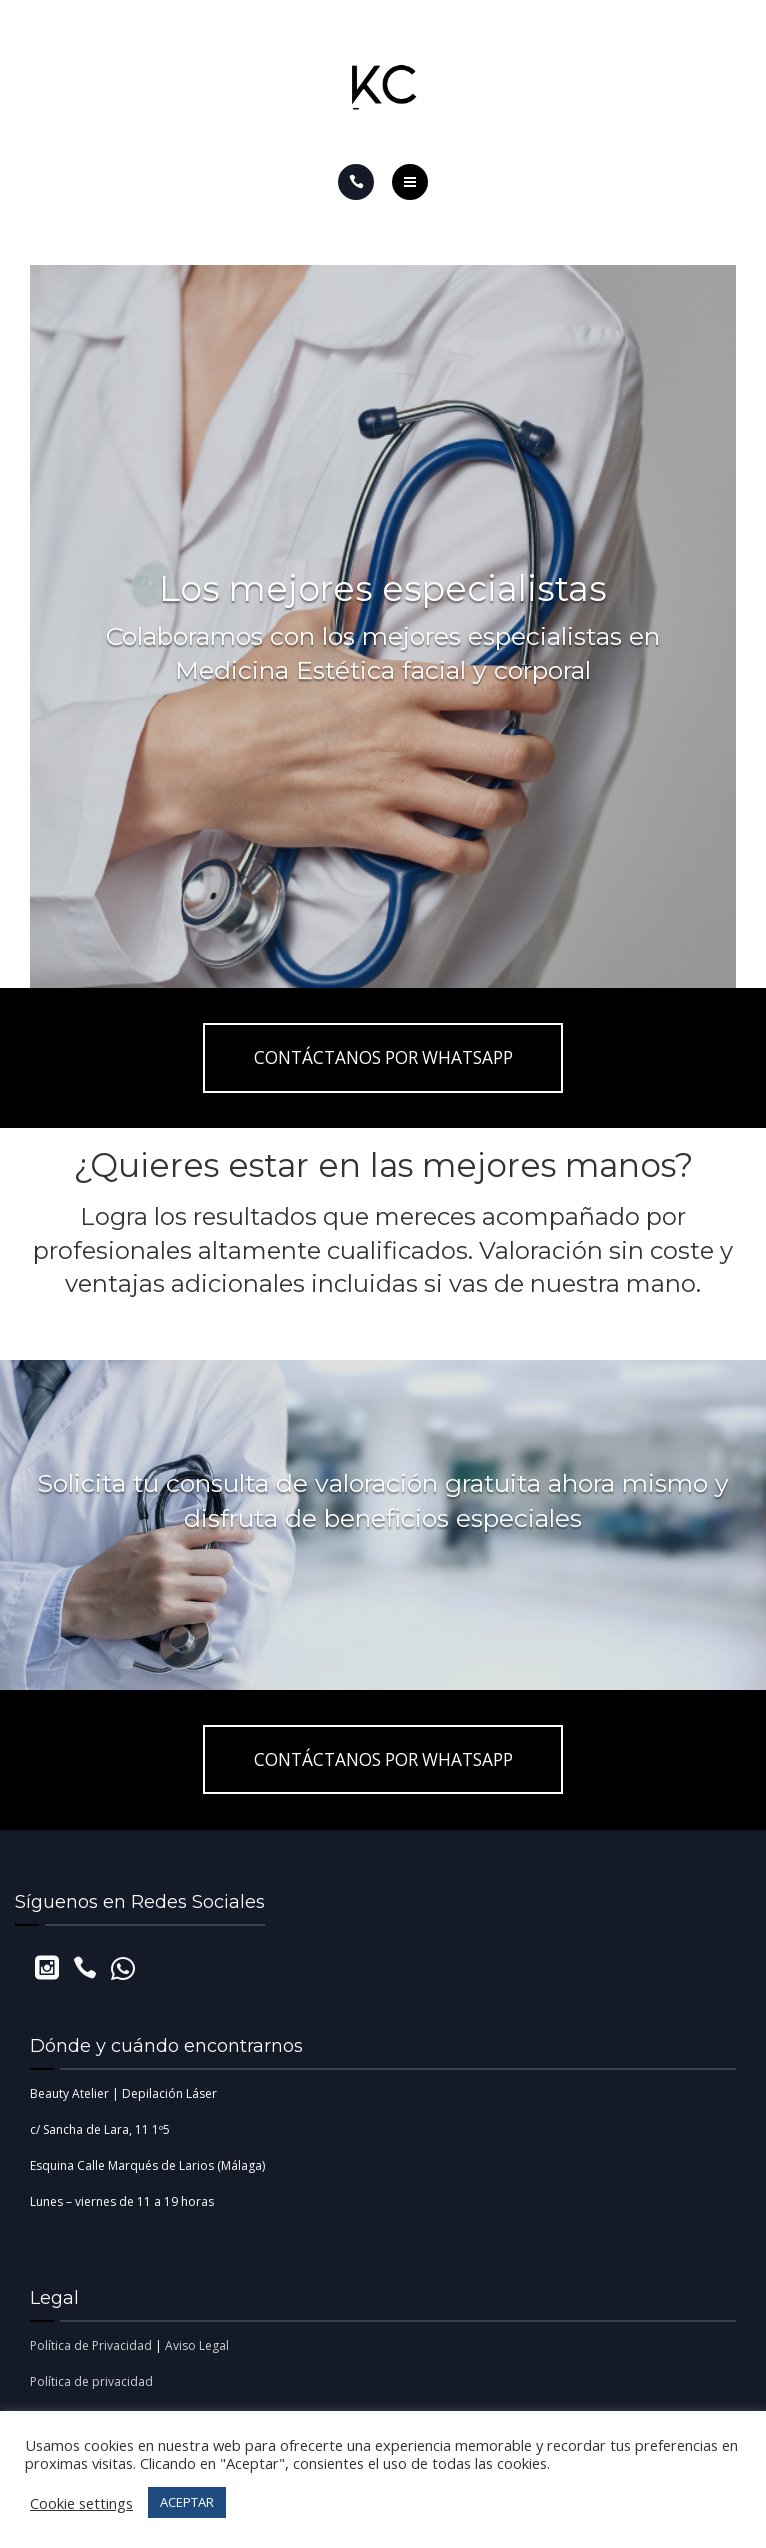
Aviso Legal (197, 2345)
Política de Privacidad (91, 2345)
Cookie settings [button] (81, 2503)
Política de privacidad (91, 2381)
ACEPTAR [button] (187, 2502)
